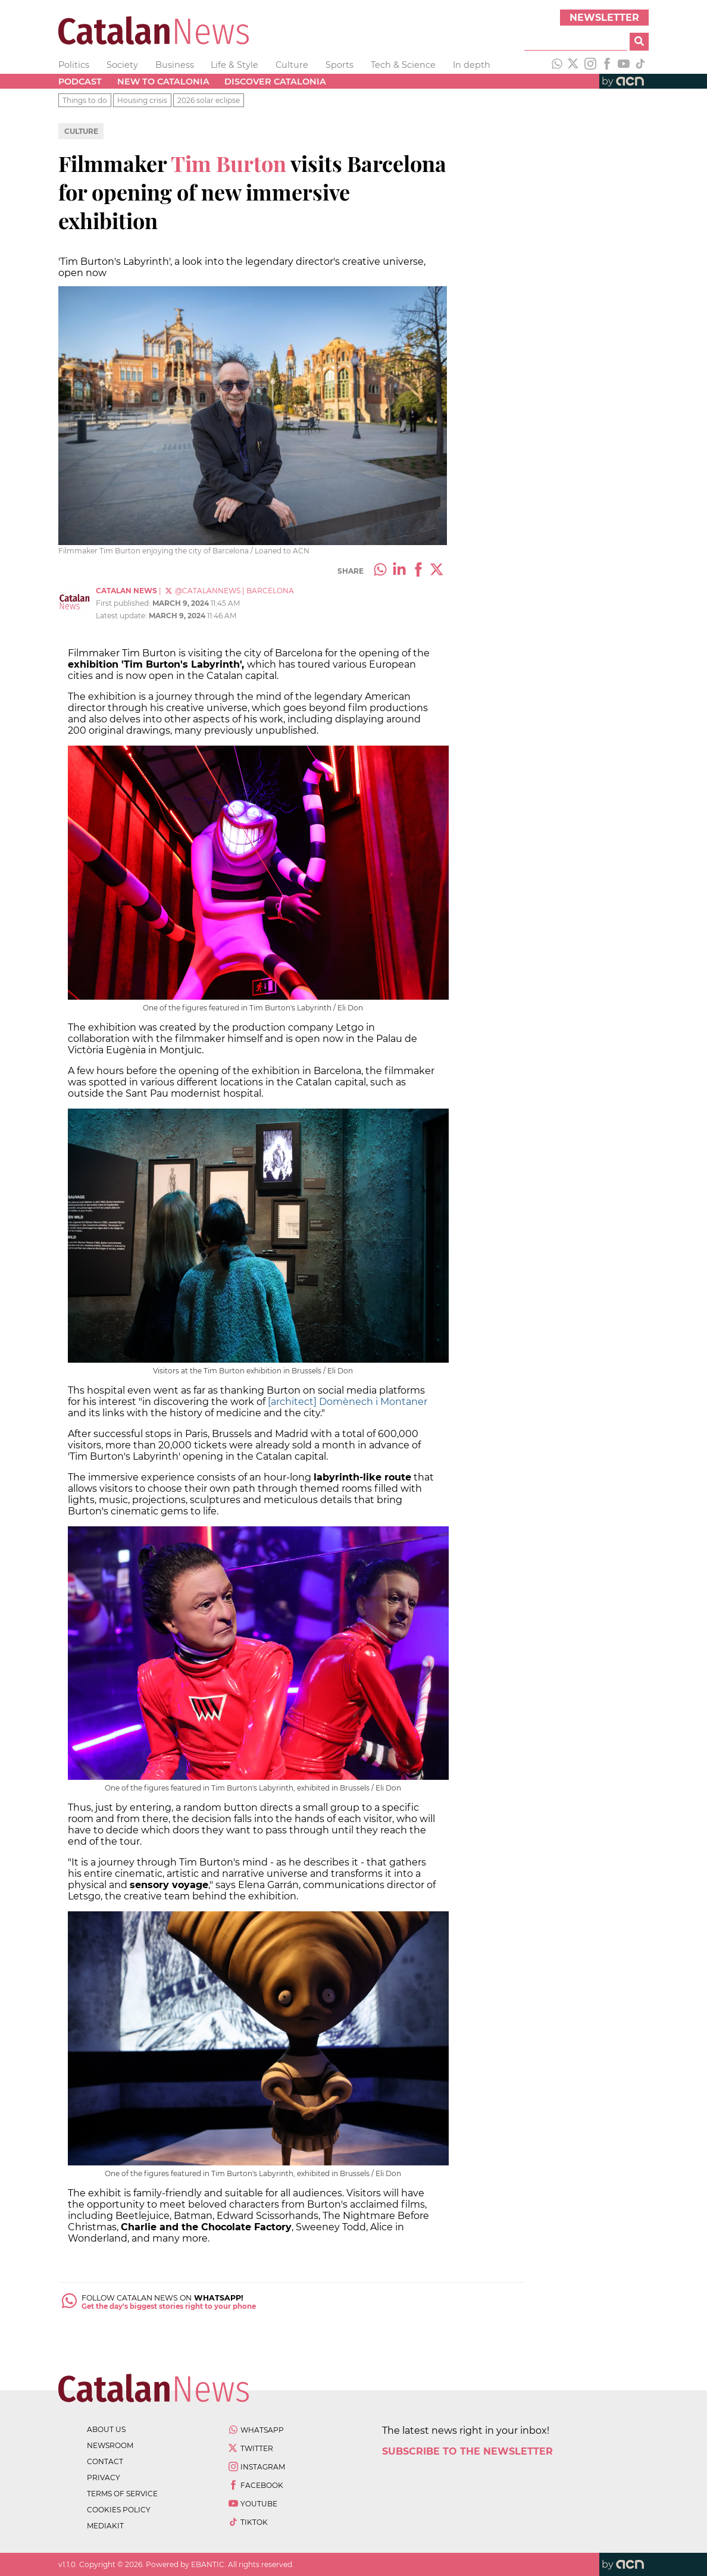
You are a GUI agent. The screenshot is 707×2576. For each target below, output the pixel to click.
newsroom (110, 2445)
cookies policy (119, 2509)
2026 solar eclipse (208, 100)
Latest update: (122, 615)
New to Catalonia (163, 81)
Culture (292, 65)
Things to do (84, 100)
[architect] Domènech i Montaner (347, 1401)
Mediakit (105, 2525)
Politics (73, 65)
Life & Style (234, 65)
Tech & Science (403, 65)
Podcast (80, 81)
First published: (124, 603)
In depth (471, 65)
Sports (340, 65)
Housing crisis (142, 100)
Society (122, 65)
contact (105, 2461)
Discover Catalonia (275, 81)
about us (106, 2429)
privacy (103, 2477)
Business (174, 65)
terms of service (122, 2493)
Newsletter (604, 17)
